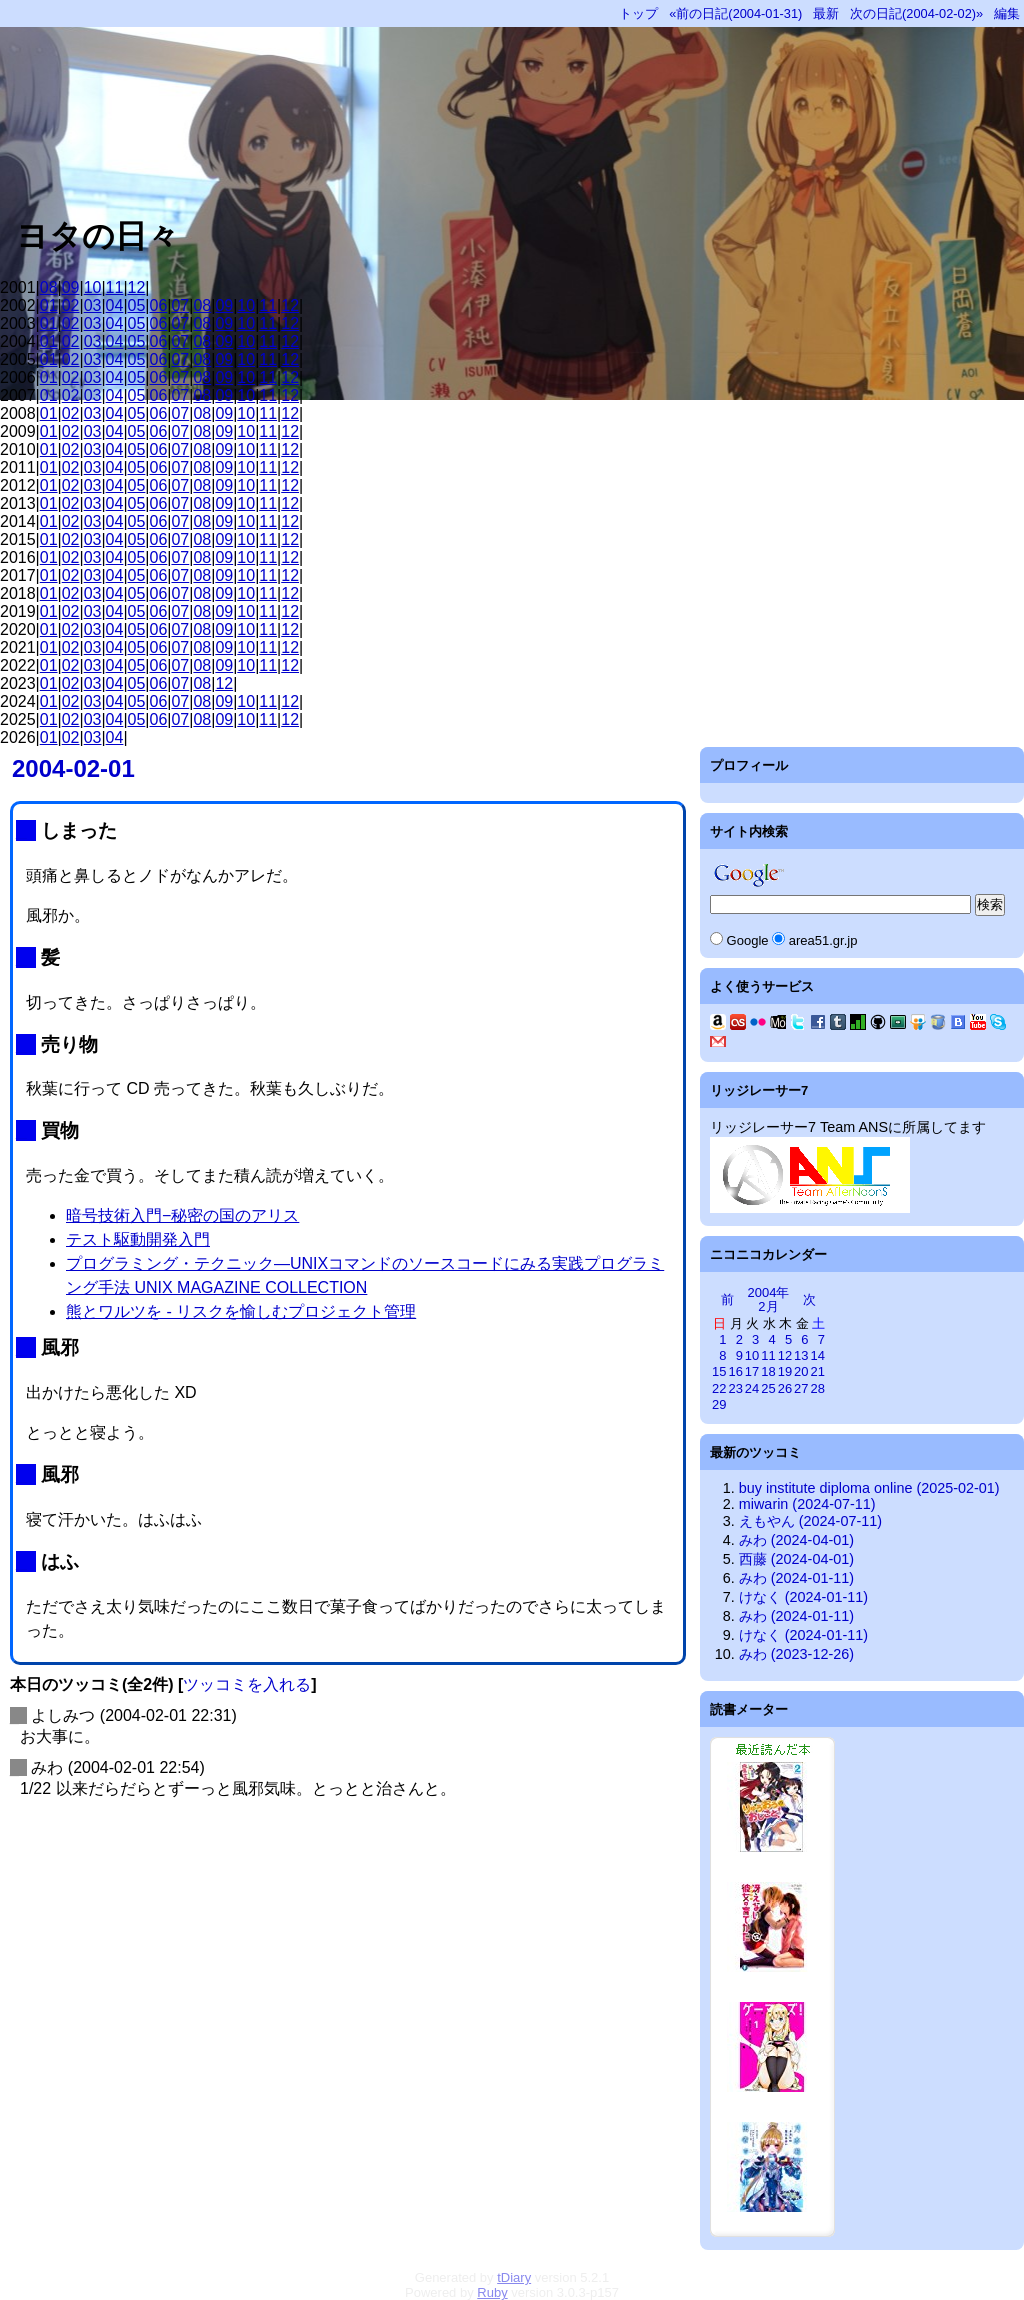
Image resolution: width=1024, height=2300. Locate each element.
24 (752, 1388)
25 (768, 1388)
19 (785, 1371)
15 (719, 1371)
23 (735, 1388)
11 (115, 287)
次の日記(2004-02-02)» (916, 13)
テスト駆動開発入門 (138, 1239)
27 (801, 1388)
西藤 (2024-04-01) (796, 1559)
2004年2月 (769, 1299)
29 (719, 1404)
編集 (1007, 13)
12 (137, 287)
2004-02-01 (73, 768)
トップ (638, 13)
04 (115, 305)
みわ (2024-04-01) (796, 1540)
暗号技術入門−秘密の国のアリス (182, 1215)
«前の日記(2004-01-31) (735, 13)
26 (785, 1388)
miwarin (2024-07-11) (807, 1504)
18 (768, 1371)
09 (71, 287)
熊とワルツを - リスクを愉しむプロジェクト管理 (241, 1311)
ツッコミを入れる (247, 1684)
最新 (826, 13)
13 (801, 1355)
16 (735, 1371)
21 (818, 1371)
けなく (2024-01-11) (803, 1597)
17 (752, 1371)
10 (93, 287)
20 (801, 1371)
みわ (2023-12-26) (796, 1654)
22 (719, 1388)
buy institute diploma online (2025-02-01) (869, 1488)
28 (818, 1388)
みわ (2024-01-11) (796, 1578)
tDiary (514, 2277)
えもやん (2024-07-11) (810, 1521)
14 (818, 1355)
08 (49, 287)
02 (71, 305)
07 (180, 305)
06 (159, 305)
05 (137, 305)
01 (49, 305)
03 (93, 305)
